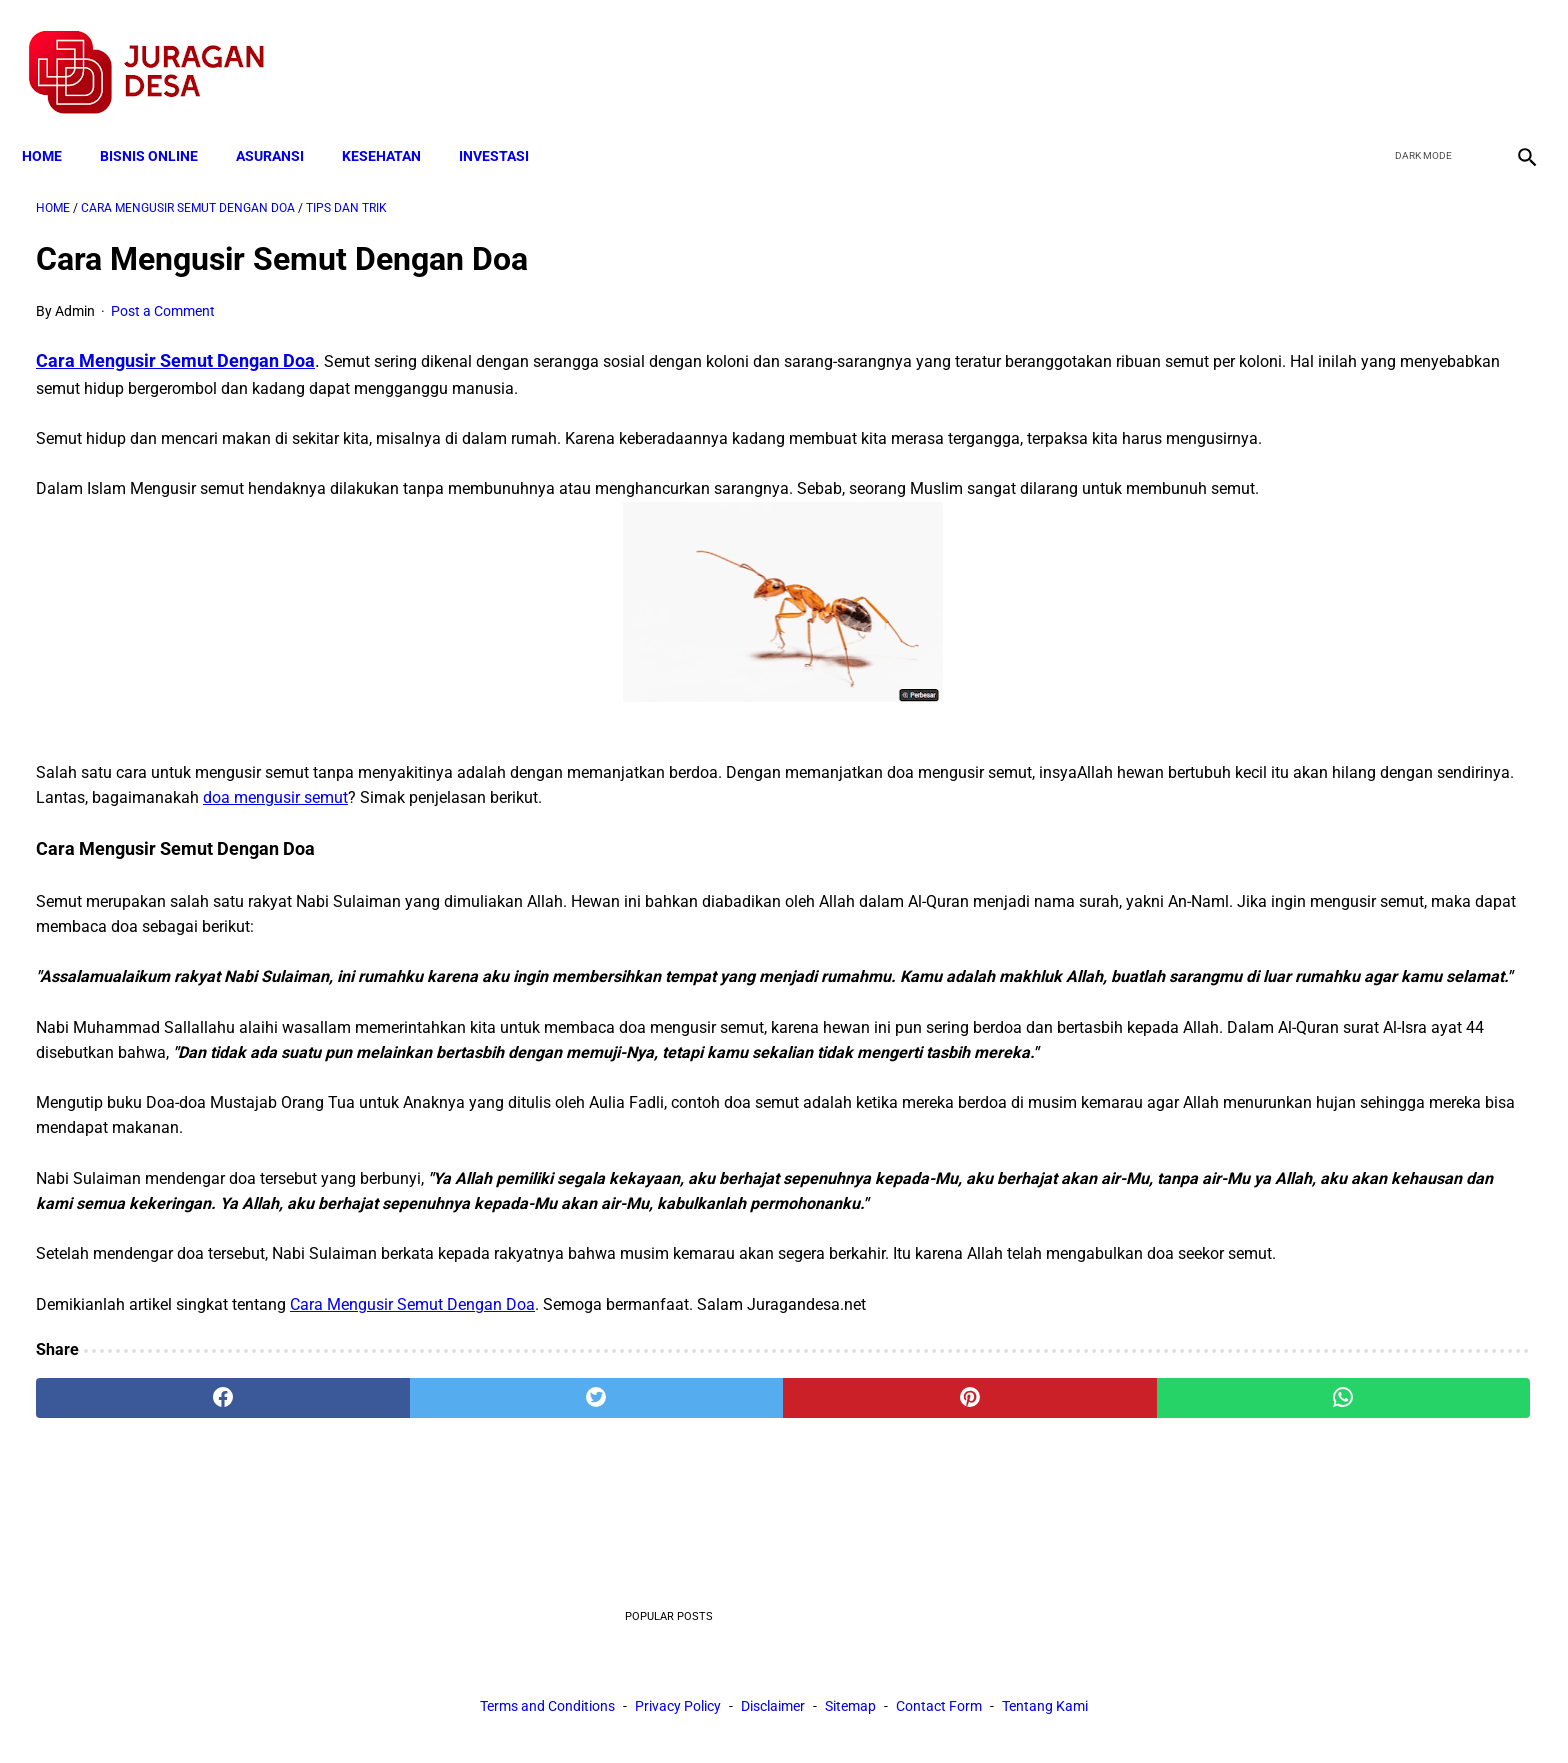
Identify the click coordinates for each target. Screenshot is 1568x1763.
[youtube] (1463, 51)
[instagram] (1510, 51)
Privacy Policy (678, 1712)
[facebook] (1369, 51)
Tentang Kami (1045, 1712)
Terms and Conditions (547, 1712)
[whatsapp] (919, 1529)
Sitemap (850, 1712)
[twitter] (1416, 51)
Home (56, 122)
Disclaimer (773, 1712)
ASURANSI (284, 122)
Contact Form (939, 1712)
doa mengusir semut (754, 827)
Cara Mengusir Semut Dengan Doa (175, 340)
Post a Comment (163, 291)
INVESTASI (508, 122)
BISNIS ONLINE (163, 122)
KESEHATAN (395, 122)
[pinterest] (667, 1529)
